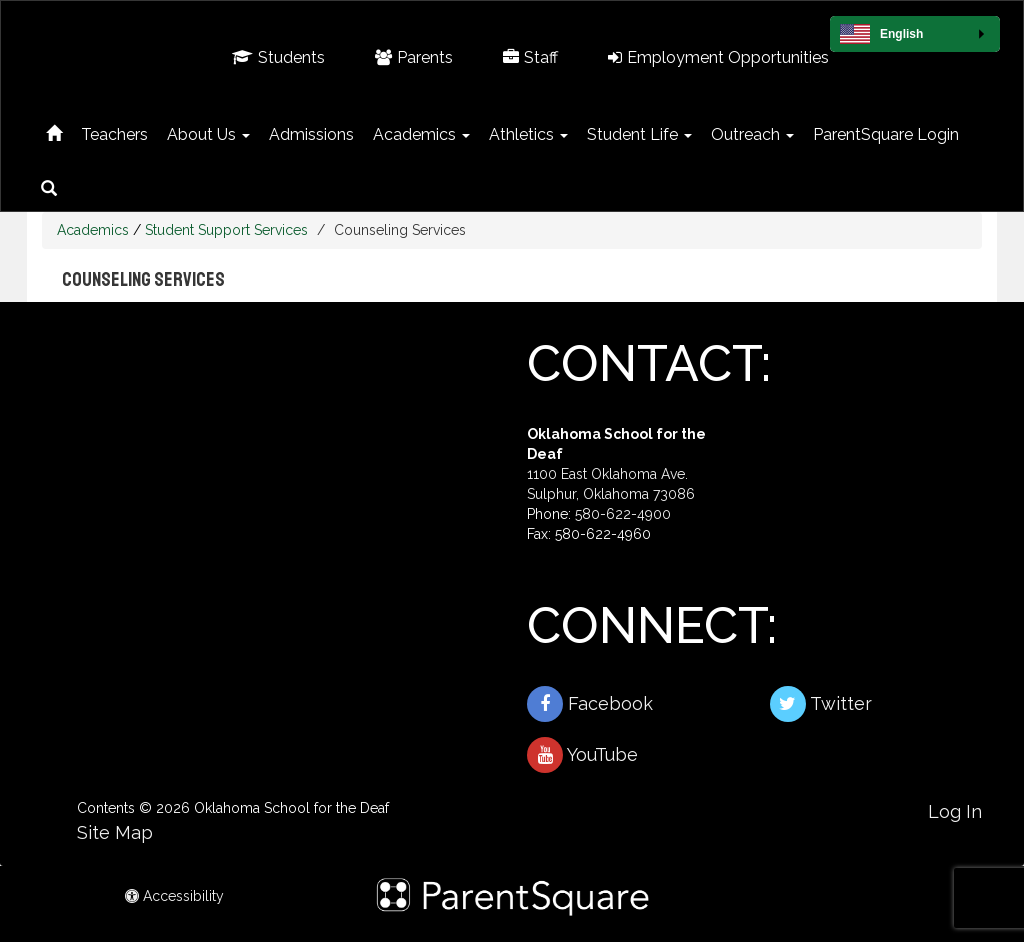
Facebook (590, 704)
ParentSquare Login (886, 134)
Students (278, 57)
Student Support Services (226, 230)
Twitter (821, 704)
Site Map (115, 832)
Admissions (311, 134)
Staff (530, 57)
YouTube (582, 755)
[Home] (54, 130)
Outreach (752, 134)
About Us (208, 134)
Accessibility (174, 896)
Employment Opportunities (718, 57)
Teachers (114, 134)
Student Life (639, 134)
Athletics (528, 134)
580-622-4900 (623, 514)
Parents (414, 57)
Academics (421, 134)
